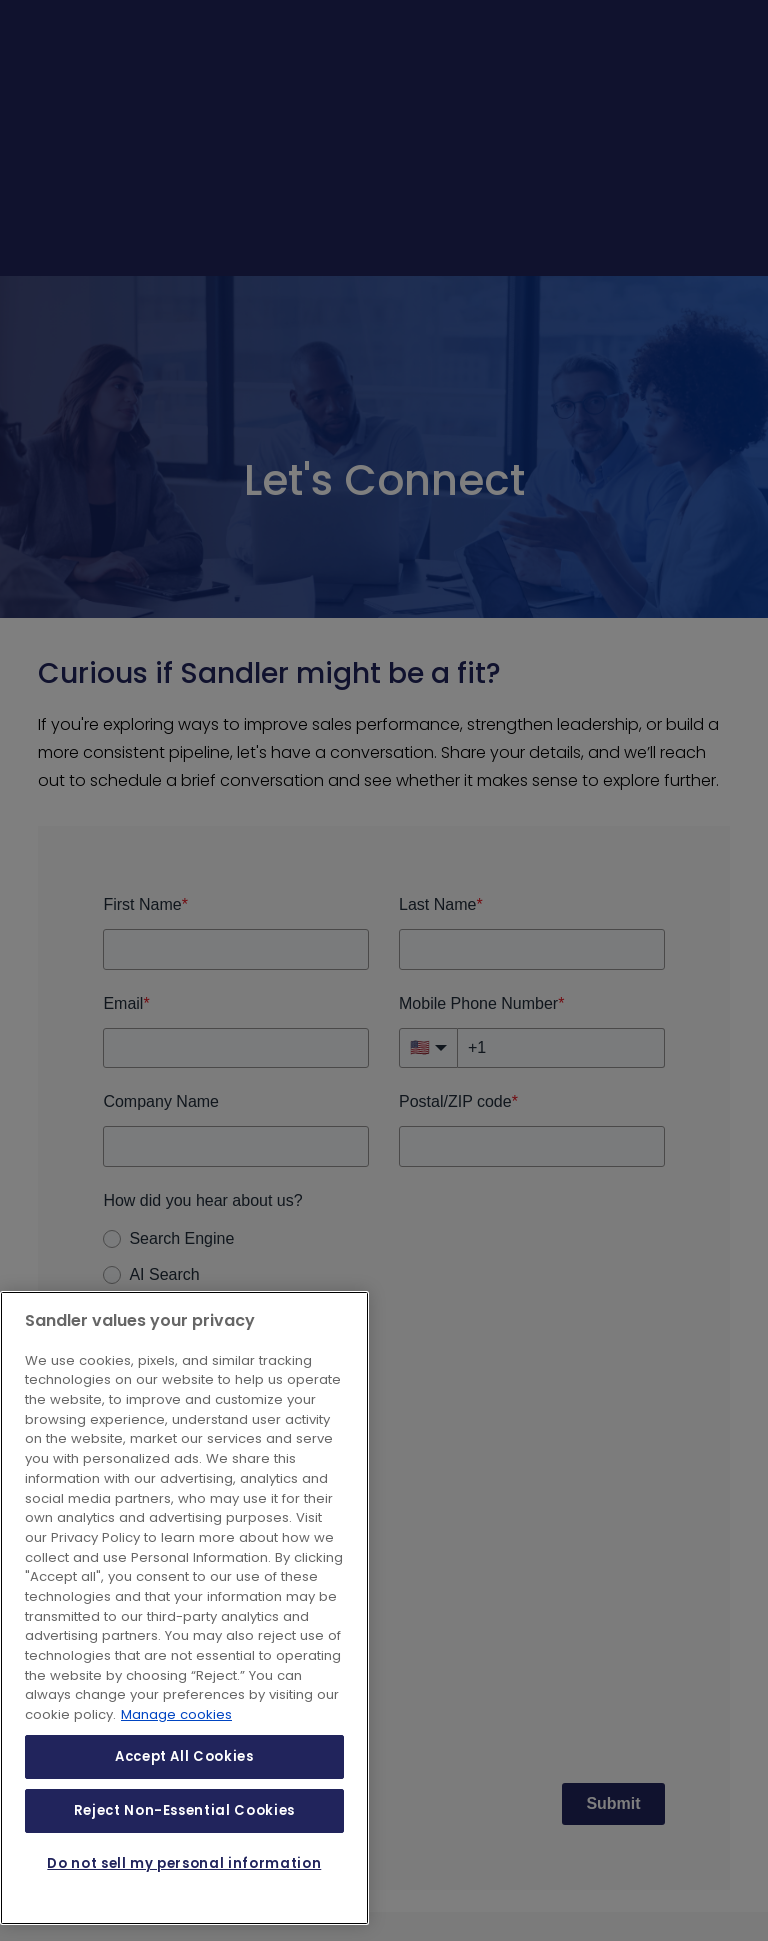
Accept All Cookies (184, 1756)
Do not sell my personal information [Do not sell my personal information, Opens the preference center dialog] (184, 1863)
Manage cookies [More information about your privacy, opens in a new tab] (176, 1714)
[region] (184, 1608)
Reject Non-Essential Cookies (184, 1810)
